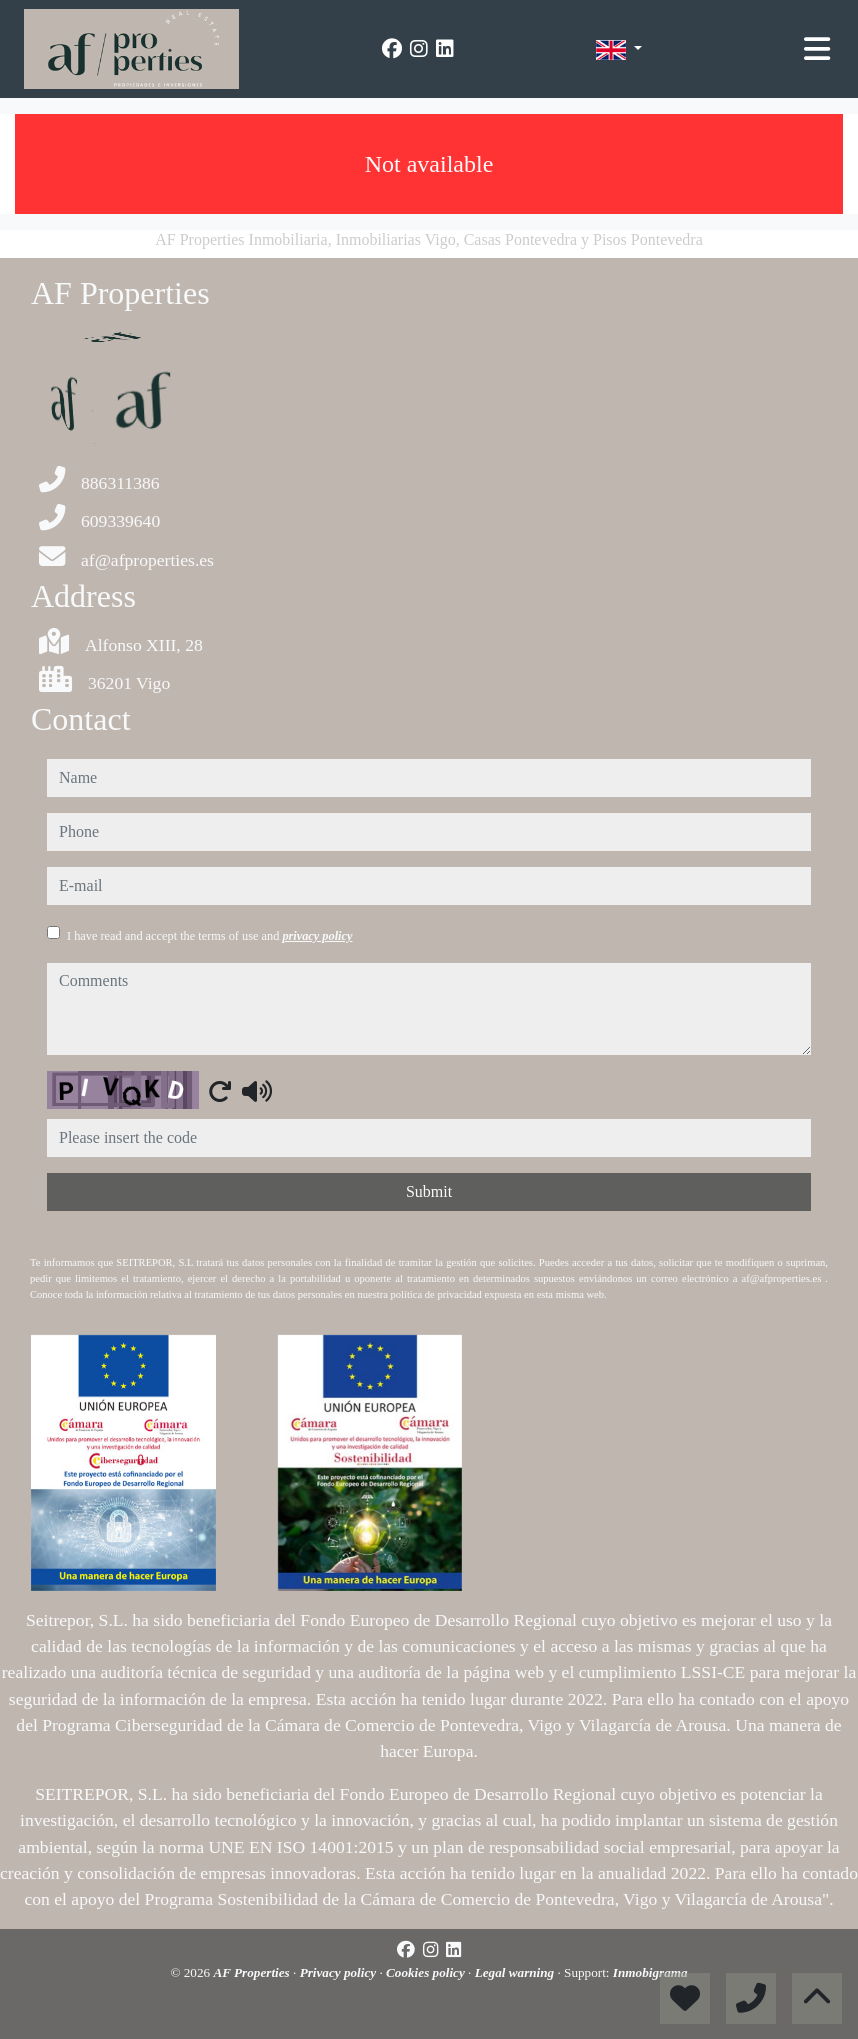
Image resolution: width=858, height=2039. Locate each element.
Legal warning (516, 1972)
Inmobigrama (650, 1972)
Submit (429, 1191)
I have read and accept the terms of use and (209, 936)
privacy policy (317, 936)
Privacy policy (340, 1972)
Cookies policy (427, 1972)
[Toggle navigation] (817, 49)
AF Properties (253, 1972)
